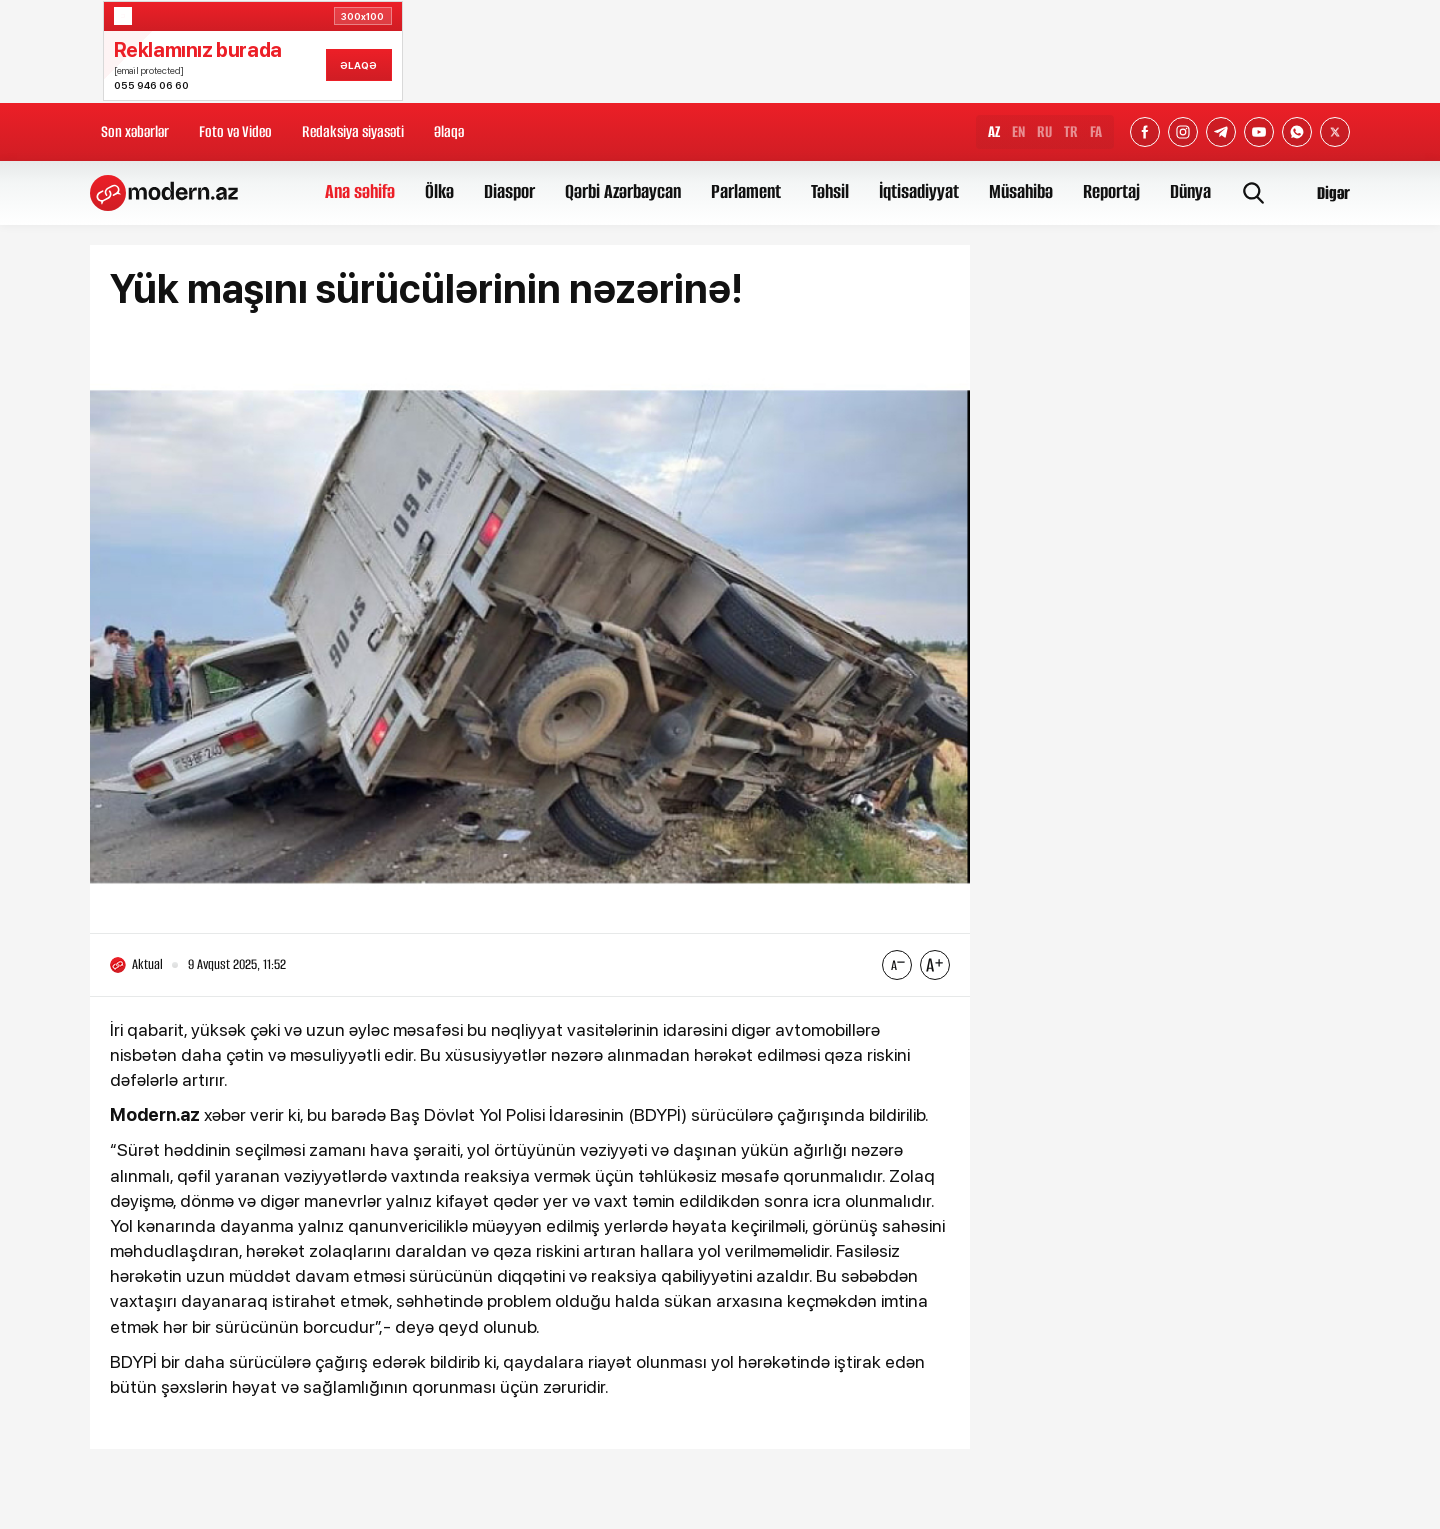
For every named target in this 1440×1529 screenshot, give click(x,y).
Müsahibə (1021, 191)
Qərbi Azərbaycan (623, 191)
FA (1096, 131)
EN (1018, 131)
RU (1044, 131)
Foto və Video (235, 131)
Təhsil (830, 191)
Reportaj (1111, 191)
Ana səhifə (360, 191)
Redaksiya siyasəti (353, 131)
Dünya (1190, 191)
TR (1071, 131)
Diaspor (509, 191)
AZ (994, 131)
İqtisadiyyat (919, 191)
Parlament (746, 191)
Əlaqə (449, 131)
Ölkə (439, 191)
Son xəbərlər (135, 131)
